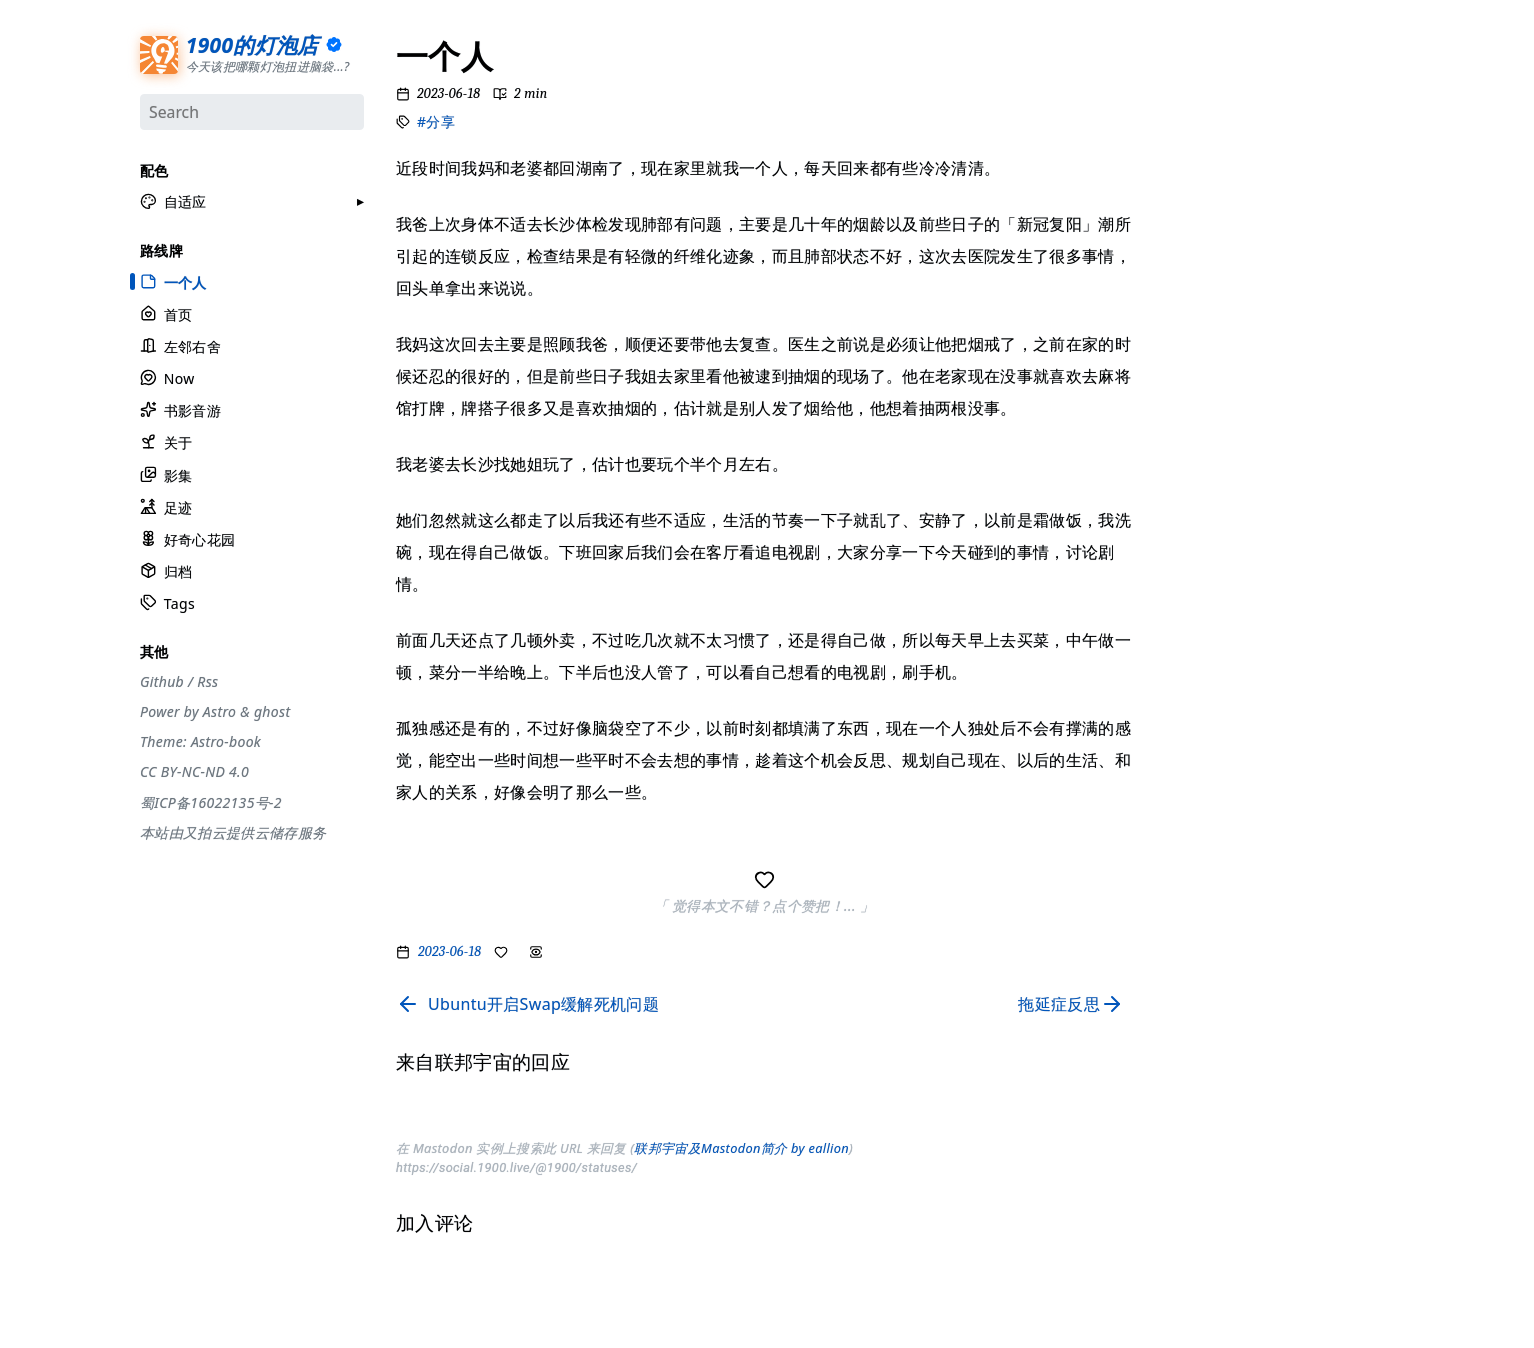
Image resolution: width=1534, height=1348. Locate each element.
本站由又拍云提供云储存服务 (233, 831)
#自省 (1180, 349)
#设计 (1180, 168)
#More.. (1187, 452)
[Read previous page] (527, 1004)
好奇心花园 (187, 537)
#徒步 (1180, 400)
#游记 (1180, 297)
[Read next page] (1075, 1004)
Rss (207, 680)
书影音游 (180, 408)
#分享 (436, 121)
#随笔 (1180, 426)
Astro (218, 710)
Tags (167, 601)
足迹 (166, 505)
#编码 (1180, 271)
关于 (166, 440)
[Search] (252, 111)
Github (162, 680)
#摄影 (1180, 142)
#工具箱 (1186, 194)
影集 (166, 473)
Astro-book (225, 740)
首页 (166, 312)
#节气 (1180, 116)
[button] (173, 200)
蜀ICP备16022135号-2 (211, 800)
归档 (166, 569)
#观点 (1180, 245)
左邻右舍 (180, 344)
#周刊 (1180, 323)
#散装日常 (1192, 374)
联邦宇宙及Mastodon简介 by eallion (741, 1148)
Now (167, 376)
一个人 (173, 280)
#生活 (1180, 220)
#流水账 (1186, 91)
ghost (271, 710)
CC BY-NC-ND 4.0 (194, 770)
